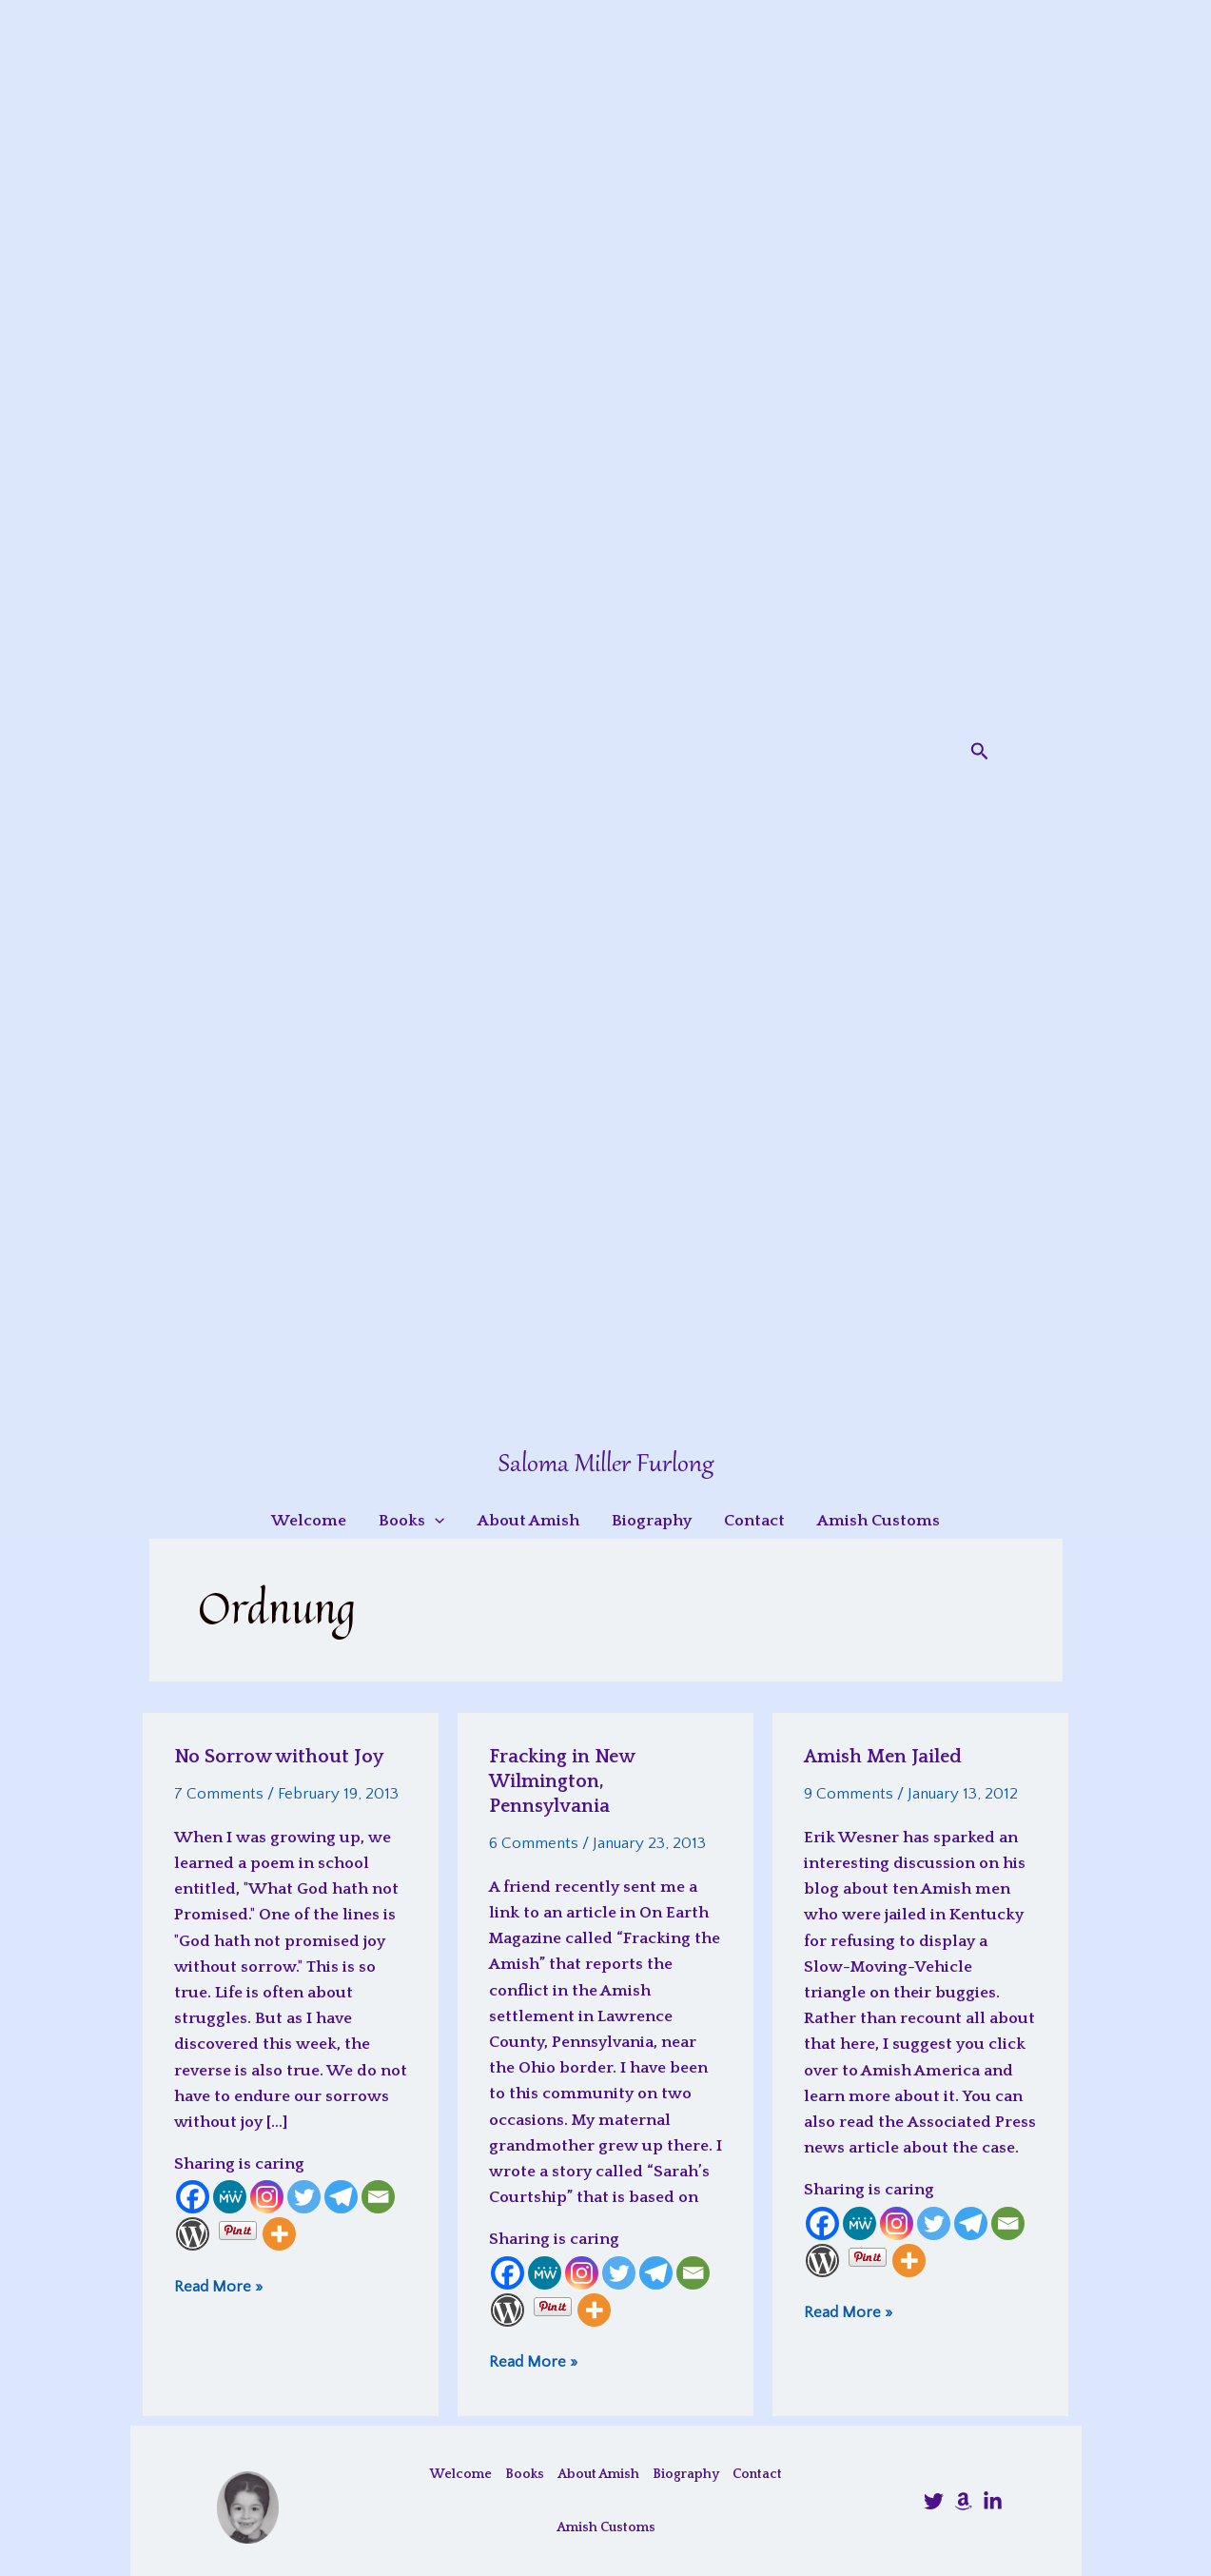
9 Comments (848, 1793)
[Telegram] (341, 2196)
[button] (979, 751)
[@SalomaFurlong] (934, 2501)
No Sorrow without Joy (278, 1756)
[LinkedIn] (993, 2501)
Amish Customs (606, 2527)
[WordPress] (192, 2234)
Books (524, 2474)
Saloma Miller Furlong (605, 1465)
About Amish (598, 2474)
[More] (279, 2234)
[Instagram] (266, 2196)
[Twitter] (304, 2196)
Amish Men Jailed (883, 1756)
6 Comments (533, 1843)
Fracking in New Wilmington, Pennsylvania (562, 1781)
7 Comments (219, 1793)
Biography (686, 2474)
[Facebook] (192, 2196)
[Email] (378, 2196)
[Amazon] (963, 2501)
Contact (757, 2474)
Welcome (461, 2474)
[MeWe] (229, 2196)
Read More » (218, 2286)
